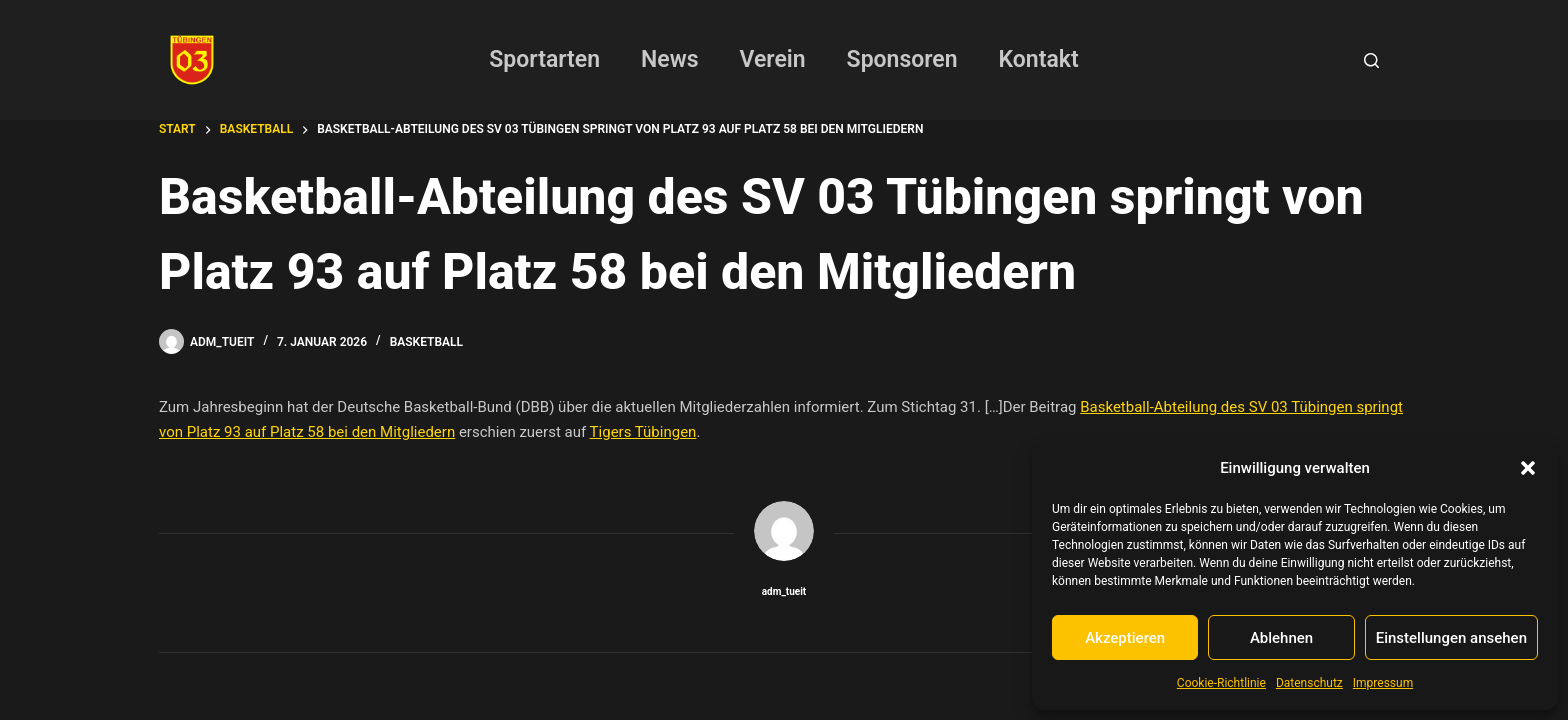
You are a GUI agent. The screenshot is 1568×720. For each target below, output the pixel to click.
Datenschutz (1309, 683)
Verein (773, 59)
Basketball (426, 342)
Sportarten (544, 59)
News (669, 59)
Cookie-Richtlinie (1221, 683)
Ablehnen (1281, 638)
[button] (1528, 468)
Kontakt (1039, 59)
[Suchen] (1371, 60)
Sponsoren (902, 59)
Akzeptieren (1125, 638)
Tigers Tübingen (643, 432)
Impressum (1383, 683)
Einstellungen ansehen (1451, 638)
